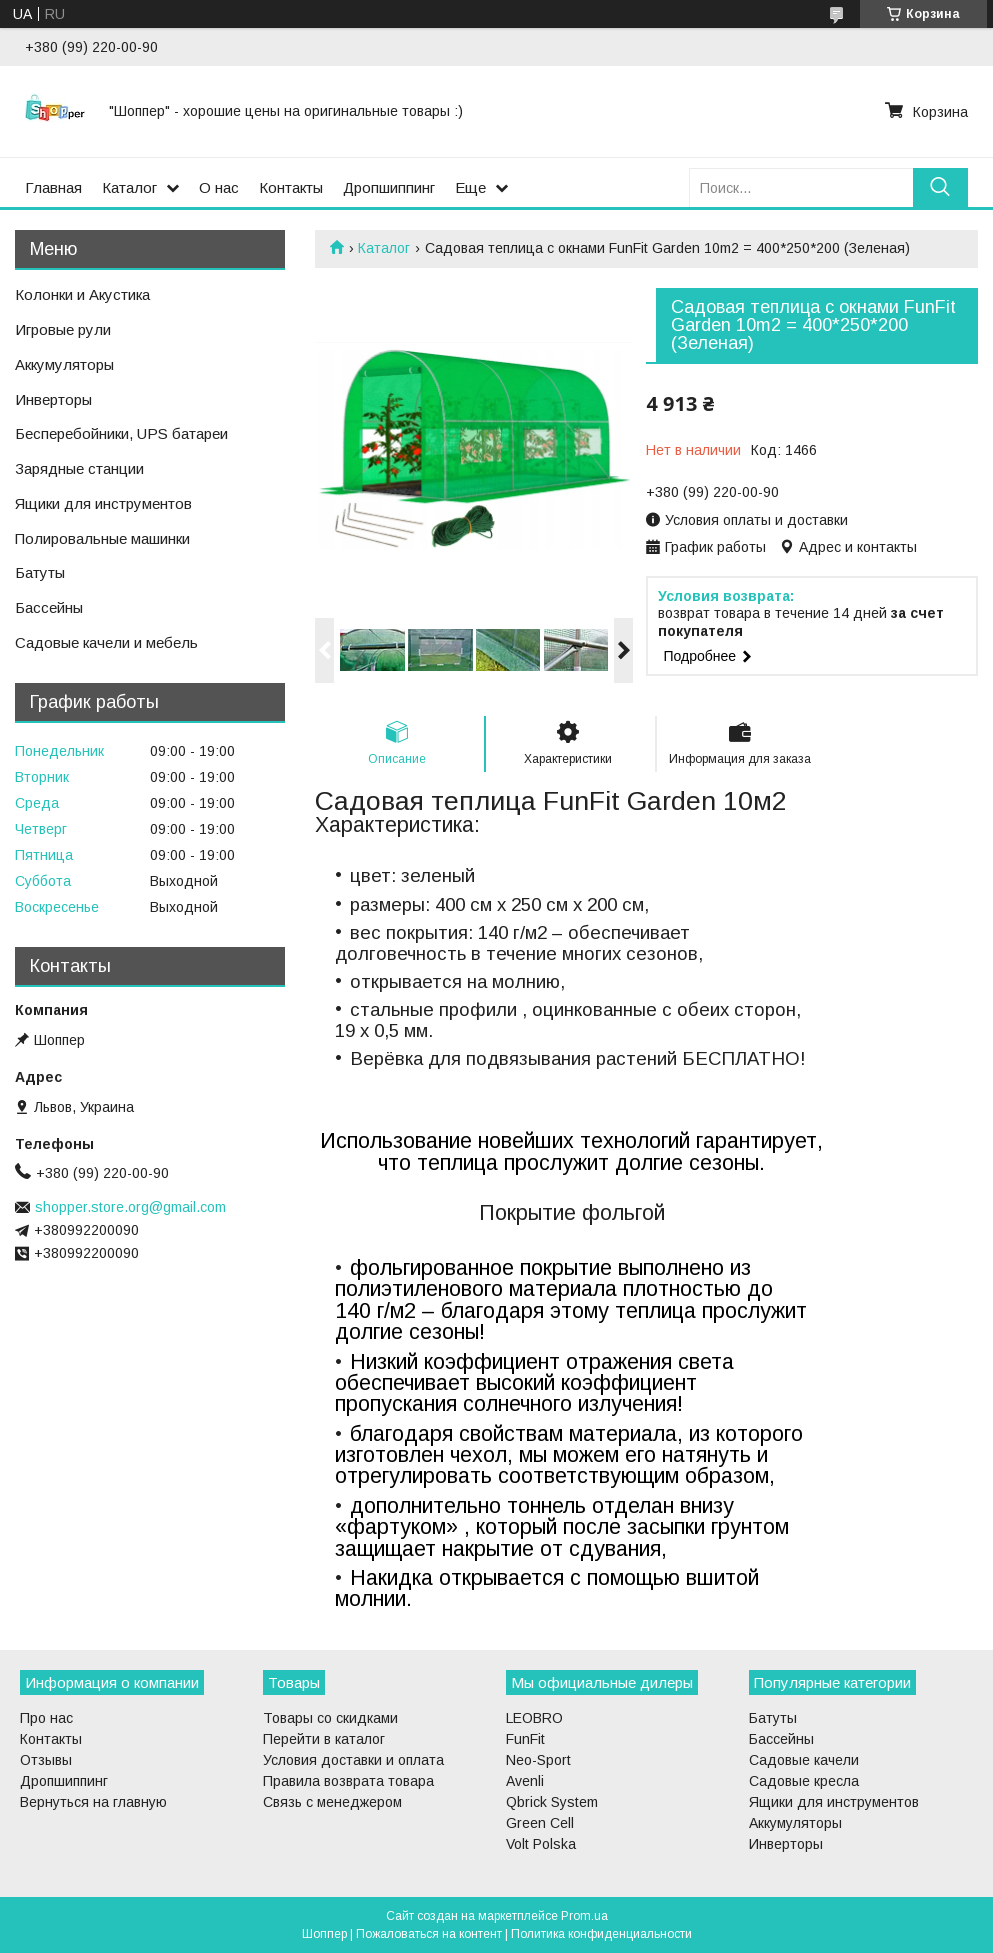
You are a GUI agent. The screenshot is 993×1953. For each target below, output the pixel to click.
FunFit (525, 1739)
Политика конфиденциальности (601, 1934)
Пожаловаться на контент (429, 1934)
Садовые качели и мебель (106, 642)
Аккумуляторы (64, 364)
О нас (219, 187)
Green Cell (540, 1823)
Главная (53, 187)
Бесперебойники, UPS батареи (121, 433)
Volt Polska (541, 1844)
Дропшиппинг (389, 187)
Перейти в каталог (324, 1739)
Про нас (46, 1718)
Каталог (129, 187)
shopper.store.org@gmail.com (130, 1207)
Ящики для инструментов (103, 503)
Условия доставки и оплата (353, 1760)
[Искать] (940, 187)
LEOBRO (534, 1718)
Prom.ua (584, 1916)
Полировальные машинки (102, 538)
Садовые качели (804, 1760)
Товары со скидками (330, 1718)
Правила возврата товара (348, 1781)
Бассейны (49, 607)
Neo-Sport (538, 1760)
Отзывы (46, 1760)
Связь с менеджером (332, 1802)
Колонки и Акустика (82, 294)
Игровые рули (63, 329)
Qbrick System (552, 1802)
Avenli (525, 1781)
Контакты (291, 187)
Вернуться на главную (93, 1802)
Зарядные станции (79, 468)
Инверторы (53, 399)
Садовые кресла (804, 1781)
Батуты (40, 572)
